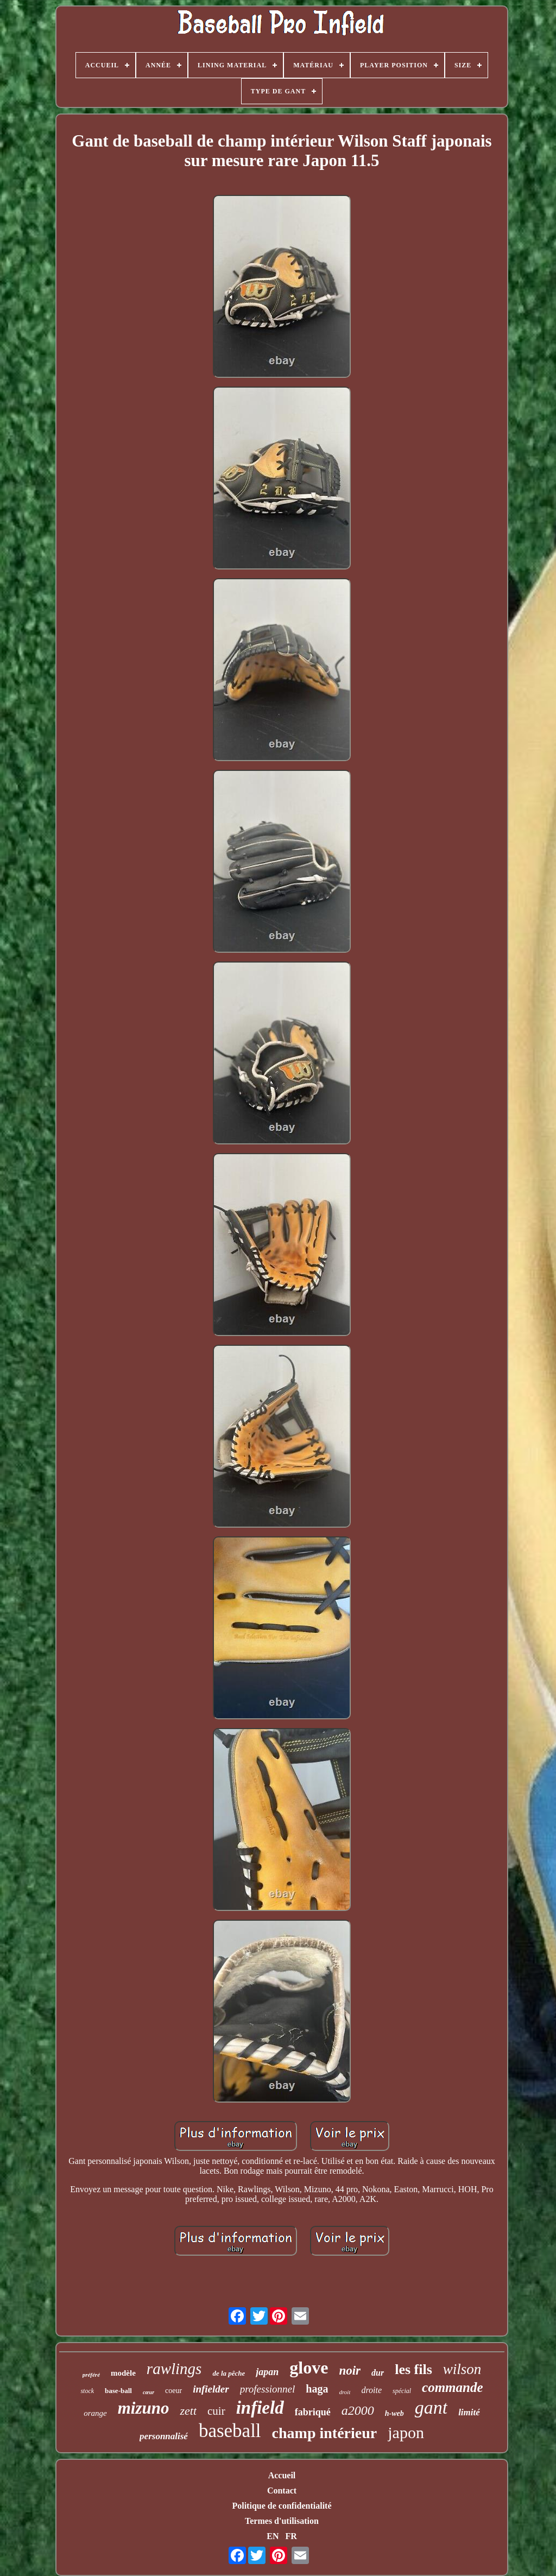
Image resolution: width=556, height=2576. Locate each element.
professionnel (267, 2389)
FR (290, 2536)
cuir (216, 2410)
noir (350, 2370)
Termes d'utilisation (282, 2521)
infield (260, 2407)
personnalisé (164, 2436)
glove (308, 2367)
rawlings (174, 2368)
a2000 (358, 2410)
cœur (148, 2392)
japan (267, 2371)
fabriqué (313, 2412)
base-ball (118, 2391)
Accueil (282, 2475)
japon (406, 2432)
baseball (230, 2430)
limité (469, 2412)
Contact (281, 2490)
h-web (394, 2413)
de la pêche (228, 2373)
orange (95, 2413)
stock (87, 2391)
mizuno (143, 2407)
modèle (123, 2373)
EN (273, 2536)
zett (188, 2410)
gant (431, 2407)
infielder (211, 2389)
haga (317, 2389)
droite (371, 2390)
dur (377, 2372)
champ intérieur (324, 2433)
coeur (173, 2391)
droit (344, 2392)
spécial (402, 2391)
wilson (462, 2369)
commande (452, 2387)
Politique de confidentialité (281, 2505)
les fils (413, 2369)
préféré (91, 2374)
